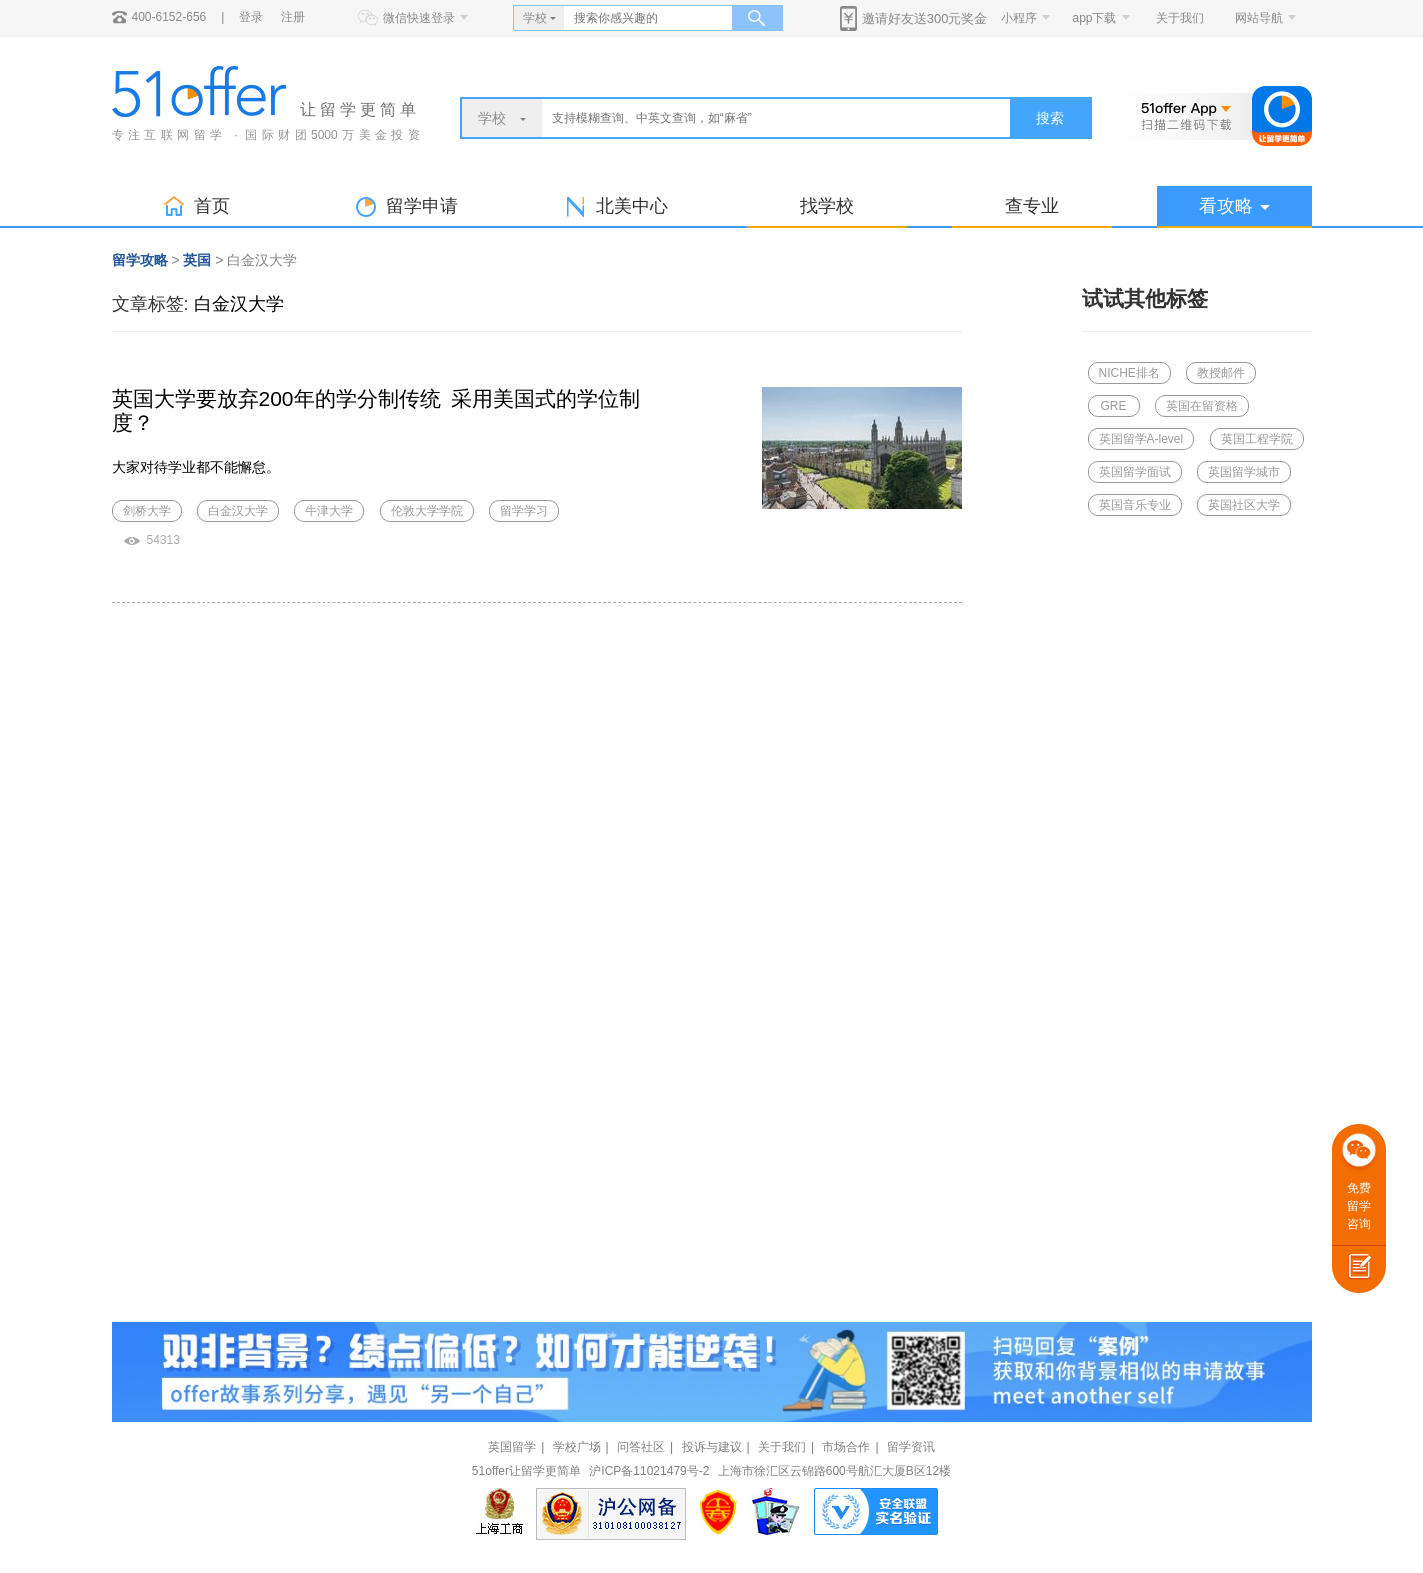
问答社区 (641, 1447)
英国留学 (512, 1447)
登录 (251, 17)
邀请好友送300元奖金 (925, 18)
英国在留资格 (1202, 406)
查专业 (1032, 206)
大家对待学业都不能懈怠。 (196, 467)
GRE (1113, 406)
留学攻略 (140, 260)
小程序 (1019, 18)
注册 (293, 17)
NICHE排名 (1129, 373)
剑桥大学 (147, 511)
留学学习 (524, 511)
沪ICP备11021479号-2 (649, 1471)
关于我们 (1180, 18)
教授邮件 (1221, 373)
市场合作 (846, 1447)
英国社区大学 (1244, 505)
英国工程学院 (1257, 439)
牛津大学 (329, 511)
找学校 (827, 206)
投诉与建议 (712, 1447)
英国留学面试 (1135, 472)
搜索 (1050, 118)
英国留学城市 (1244, 472)
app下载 (1094, 18)
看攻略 (1234, 206)
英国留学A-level (1141, 439)
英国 (197, 260)
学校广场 (577, 1447)
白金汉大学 (239, 304)
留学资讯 (911, 1447)
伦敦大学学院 (427, 511)
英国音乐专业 (1135, 505)
